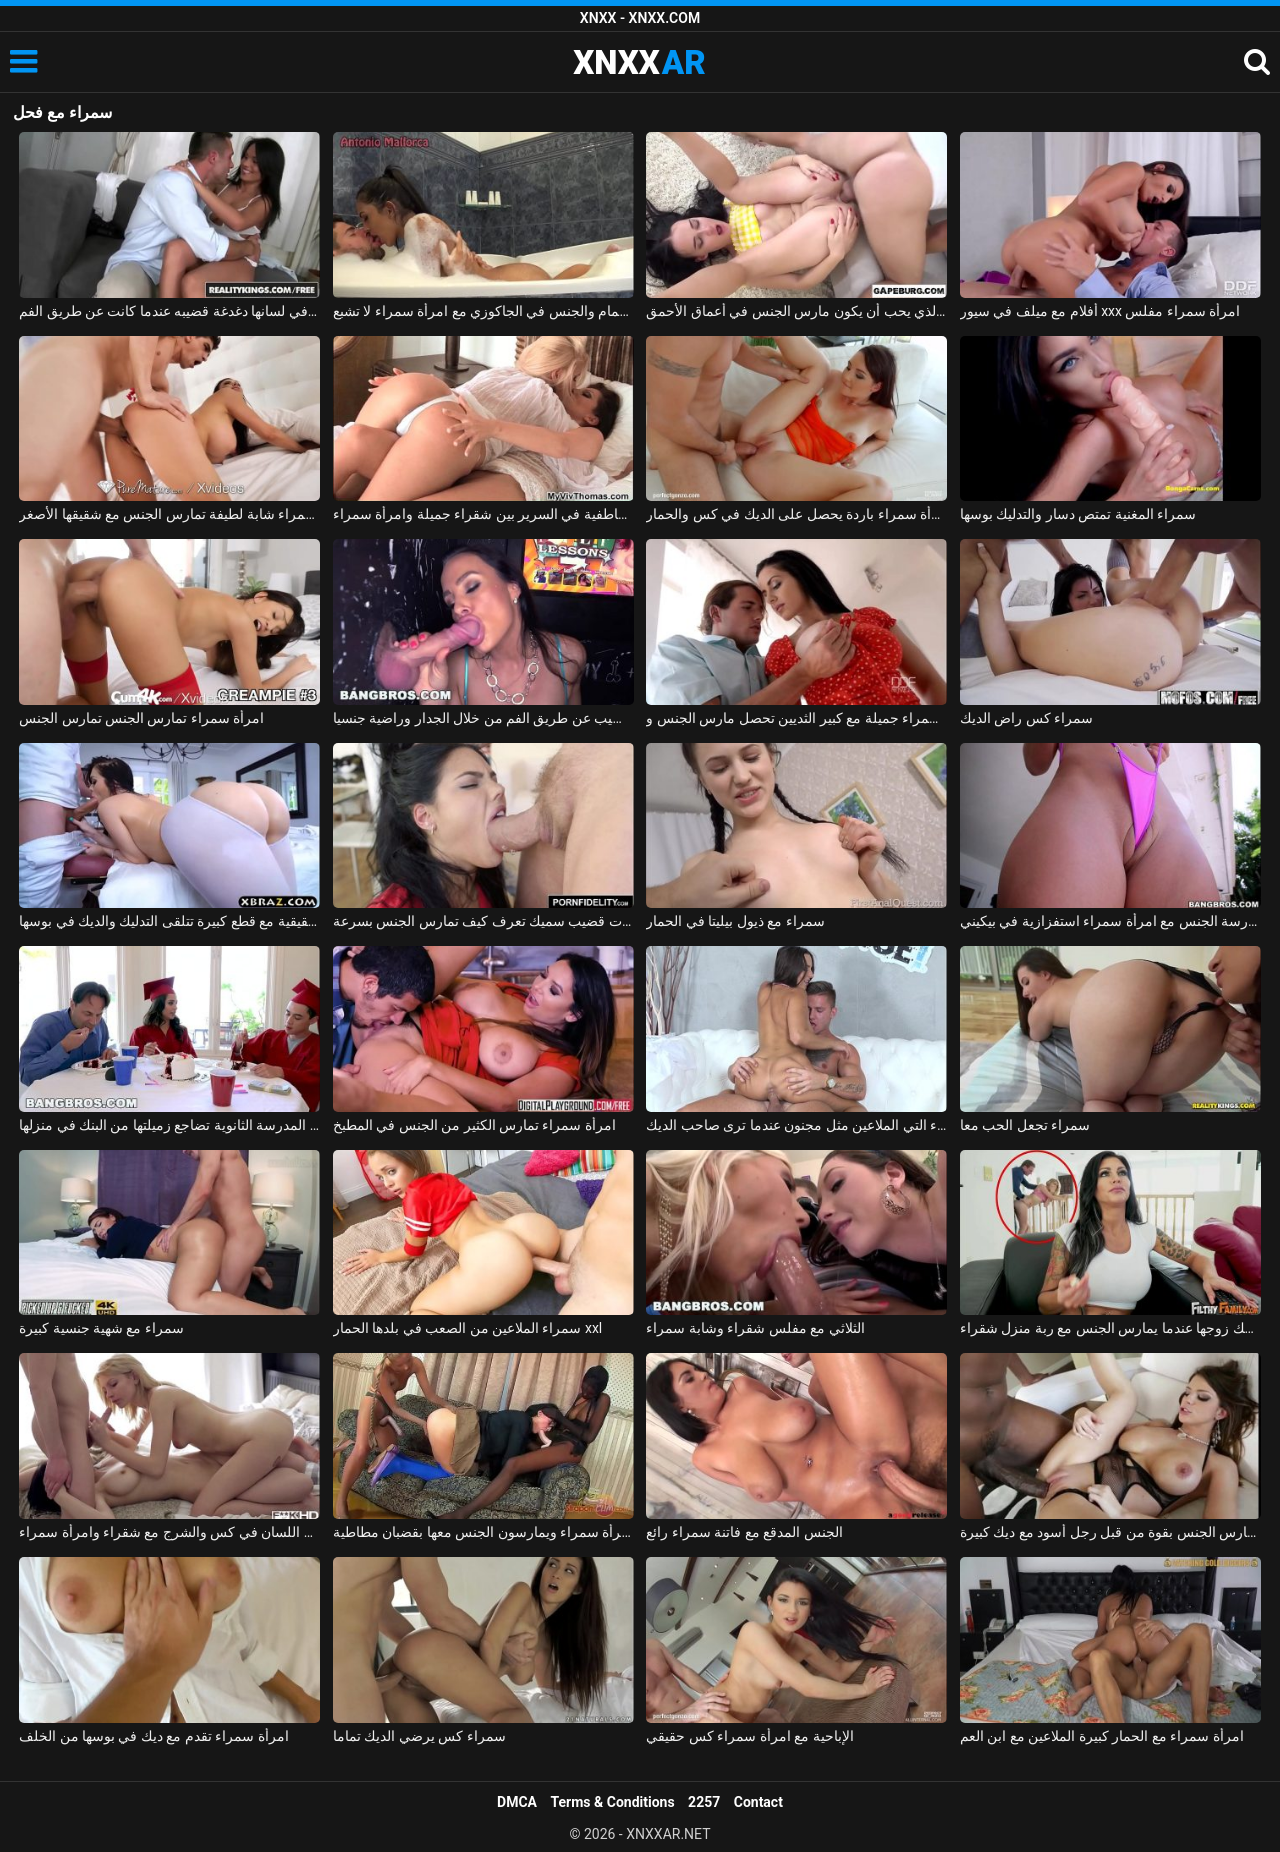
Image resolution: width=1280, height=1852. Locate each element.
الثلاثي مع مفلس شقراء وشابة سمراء (755, 1328)
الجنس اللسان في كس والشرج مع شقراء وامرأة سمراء (169, 1532)
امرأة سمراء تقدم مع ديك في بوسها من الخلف (154, 1736)
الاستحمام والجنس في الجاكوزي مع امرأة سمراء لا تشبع (483, 311)
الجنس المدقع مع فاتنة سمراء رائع (744, 1532)
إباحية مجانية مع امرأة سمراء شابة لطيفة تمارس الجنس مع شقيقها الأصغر (169, 514)
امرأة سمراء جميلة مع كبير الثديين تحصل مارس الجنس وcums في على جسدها (796, 718)
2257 (704, 1802)
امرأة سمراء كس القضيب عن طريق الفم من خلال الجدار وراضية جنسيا (483, 718)
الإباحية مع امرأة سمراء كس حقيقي (749, 1736)
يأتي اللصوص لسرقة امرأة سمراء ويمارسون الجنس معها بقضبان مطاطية (483, 1532)
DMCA (517, 1802)
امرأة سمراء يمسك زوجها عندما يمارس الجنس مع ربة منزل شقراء (1110, 1328)
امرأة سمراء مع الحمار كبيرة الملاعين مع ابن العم (1102, 1736)
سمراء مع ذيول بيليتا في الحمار (735, 921)
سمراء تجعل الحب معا (1025, 1125)
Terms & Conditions (613, 1802)
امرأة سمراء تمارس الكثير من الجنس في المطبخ (474, 1125)
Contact (758, 1802)
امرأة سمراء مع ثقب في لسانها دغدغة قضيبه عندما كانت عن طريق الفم (169, 311)
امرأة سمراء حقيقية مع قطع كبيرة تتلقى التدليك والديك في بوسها (169, 921)
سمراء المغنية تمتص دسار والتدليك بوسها (1078, 514)
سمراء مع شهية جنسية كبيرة (101, 1328)
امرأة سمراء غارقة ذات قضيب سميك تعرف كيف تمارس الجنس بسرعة (483, 921)
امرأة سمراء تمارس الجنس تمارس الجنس (141, 718)
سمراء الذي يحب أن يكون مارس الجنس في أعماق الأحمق (796, 311)
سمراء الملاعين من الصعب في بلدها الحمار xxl (468, 1328)
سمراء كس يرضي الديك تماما (419, 1736)
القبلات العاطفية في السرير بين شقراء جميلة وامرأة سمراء (483, 514)
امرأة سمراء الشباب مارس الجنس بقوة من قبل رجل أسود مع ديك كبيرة (1110, 1532)
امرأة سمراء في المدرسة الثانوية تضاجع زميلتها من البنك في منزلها (169, 1125)
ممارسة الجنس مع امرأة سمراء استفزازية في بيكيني (1110, 921)
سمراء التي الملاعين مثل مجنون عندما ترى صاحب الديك (796, 1125)
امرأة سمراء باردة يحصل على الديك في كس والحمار (796, 514)
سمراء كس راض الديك (1026, 718)
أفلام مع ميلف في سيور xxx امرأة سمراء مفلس (1100, 311)
